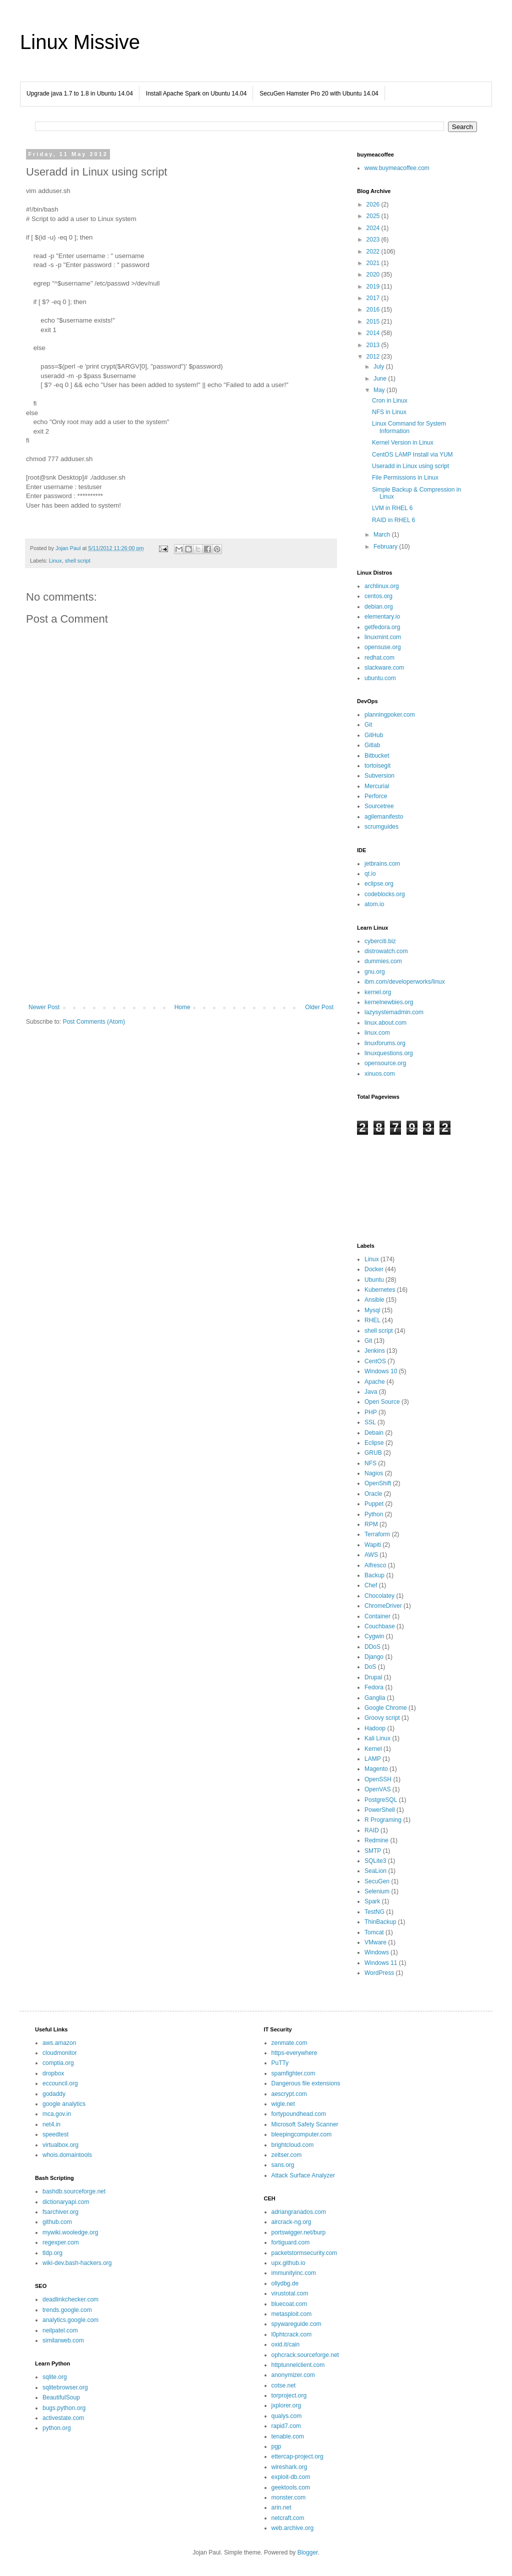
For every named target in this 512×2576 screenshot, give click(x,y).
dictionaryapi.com (65, 2201)
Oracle (373, 1493)
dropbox (53, 2073)
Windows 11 (380, 1962)
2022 (374, 251)
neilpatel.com (60, 2330)
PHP (370, 1412)
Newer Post (44, 1007)
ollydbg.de (285, 2283)
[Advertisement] (181, 921)
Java (370, 1391)
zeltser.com (287, 2154)
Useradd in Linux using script (410, 466)
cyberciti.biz (380, 941)
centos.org (378, 596)
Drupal (373, 1677)
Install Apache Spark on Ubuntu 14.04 (196, 93)
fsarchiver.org (60, 2211)
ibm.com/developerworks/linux (404, 981)
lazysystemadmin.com (394, 1012)
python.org (56, 2427)
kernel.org (377, 992)
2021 (374, 263)
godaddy (54, 2093)
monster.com (289, 2497)
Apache (374, 1381)
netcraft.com (288, 2517)
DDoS (372, 1646)
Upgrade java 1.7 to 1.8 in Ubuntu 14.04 (79, 93)
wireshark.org (290, 2466)
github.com (57, 2221)
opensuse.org (382, 647)
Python (373, 1514)
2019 (374, 286)
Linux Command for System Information (409, 427)
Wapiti (372, 1544)
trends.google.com (67, 2309)
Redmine (376, 1840)
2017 (374, 298)
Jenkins (374, 1350)
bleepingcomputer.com (302, 2134)
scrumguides (381, 826)
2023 (374, 239)
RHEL (372, 1320)
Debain (374, 1432)
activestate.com (63, 2417)
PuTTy (280, 2062)
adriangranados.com (299, 2211)
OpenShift (377, 1483)
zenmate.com (290, 2042)
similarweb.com (63, 2340)
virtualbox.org (60, 2144)
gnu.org (374, 971)
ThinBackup (380, 1921)
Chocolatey (379, 1595)
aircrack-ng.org (292, 2221)
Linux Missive (80, 42)
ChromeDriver (383, 1605)
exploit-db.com (291, 2476)
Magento (376, 1768)
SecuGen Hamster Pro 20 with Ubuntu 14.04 (319, 93)
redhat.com (379, 657)
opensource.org (385, 1063)
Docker (374, 1269)
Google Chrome (385, 1707)
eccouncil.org (60, 2083)
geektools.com (291, 2487)
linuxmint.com (382, 637)
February (386, 546)
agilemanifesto (383, 816)
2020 (374, 274)
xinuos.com (379, 1073)
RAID (371, 1830)
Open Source (382, 1401)
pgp (277, 2446)
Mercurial (376, 786)
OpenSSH (378, 1779)
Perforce (375, 796)
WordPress (379, 1972)
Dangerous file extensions (306, 2083)
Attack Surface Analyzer (303, 2175)
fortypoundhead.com (299, 2113)
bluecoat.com (289, 2303)
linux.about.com (385, 1022)
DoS (370, 1666)
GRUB (373, 1452)
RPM (371, 1524)
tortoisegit (377, 765)
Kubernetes (379, 1289)
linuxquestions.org (388, 1053)
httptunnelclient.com (298, 2364)
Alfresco (375, 1565)
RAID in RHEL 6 (393, 520)
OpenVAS (377, 1789)
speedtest (55, 2134)
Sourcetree (379, 806)
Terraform (377, 1534)
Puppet (374, 1503)
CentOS (375, 1361)
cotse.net (284, 2385)
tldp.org (52, 2252)
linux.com (377, 1032)
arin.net (282, 2507)
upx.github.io (289, 2262)
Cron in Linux (390, 400)
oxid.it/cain (286, 2344)
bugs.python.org (64, 2407)
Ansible (374, 1299)
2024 (374, 228)
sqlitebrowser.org (65, 2387)
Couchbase (379, 1626)
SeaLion (375, 1870)
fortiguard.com (291, 2242)
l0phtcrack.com (292, 2334)
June (381, 378)
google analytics (64, 2103)
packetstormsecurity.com (305, 2252)
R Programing (383, 1819)
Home (182, 1007)
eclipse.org (379, 883)
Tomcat (374, 1932)
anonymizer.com (293, 2374)
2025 (374, 216)
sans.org (283, 2164)
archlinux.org (381, 586)
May (380, 390)
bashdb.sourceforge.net (74, 2191)
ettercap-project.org (298, 2456)
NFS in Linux (389, 412)
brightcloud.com (293, 2144)
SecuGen (377, 1881)
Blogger (308, 2552)
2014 (374, 333)
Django (374, 1656)
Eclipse (374, 1442)
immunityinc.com (294, 2272)
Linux (55, 561)
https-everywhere (295, 2052)
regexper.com (60, 2242)
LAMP (372, 1758)
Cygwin (374, 1636)
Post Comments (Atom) (93, 1021)
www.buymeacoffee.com (397, 168)
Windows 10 (380, 1371)
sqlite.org (54, 2376)
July (380, 366)
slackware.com (384, 667)
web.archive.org (293, 2527)
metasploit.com (292, 2313)
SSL (370, 1422)
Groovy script (382, 1717)
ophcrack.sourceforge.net (305, 2354)
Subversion (379, 775)
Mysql (372, 1310)
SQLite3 (375, 1860)
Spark (372, 1901)
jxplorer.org (286, 2405)
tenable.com (288, 2436)
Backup (374, 1575)
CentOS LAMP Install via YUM (412, 454)
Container (377, 1616)
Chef (370, 1585)
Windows (376, 1952)
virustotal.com (290, 2293)
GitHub (373, 735)
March (383, 534)
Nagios (373, 1473)
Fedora (374, 1687)
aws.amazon (59, 2042)
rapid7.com (286, 2425)
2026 (374, 204)
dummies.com (383, 961)
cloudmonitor (59, 2052)
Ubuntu (374, 1279)
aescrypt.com (289, 2093)
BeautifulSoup (61, 2397)
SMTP (372, 1850)
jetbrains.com (382, 863)
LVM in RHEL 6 (392, 508)
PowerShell (379, 1809)
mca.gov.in (56, 2113)
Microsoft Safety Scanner (305, 2124)
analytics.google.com (70, 2319)
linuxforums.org (385, 1043)
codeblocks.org (384, 894)
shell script (77, 561)
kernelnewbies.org (388, 1002)
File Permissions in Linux (405, 477)
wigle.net (283, 2103)
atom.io (374, 904)
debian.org (378, 606)
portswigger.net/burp (299, 2232)
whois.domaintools (67, 2154)
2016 (374, 309)
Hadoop (375, 1728)
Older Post (319, 1007)
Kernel (373, 1748)
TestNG (374, 1911)
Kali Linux (377, 1738)
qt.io (370, 873)
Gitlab (372, 745)
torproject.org (289, 2395)
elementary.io (382, 616)
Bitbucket (376, 755)
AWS (371, 1554)
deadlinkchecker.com (70, 2299)
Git (368, 724)
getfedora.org (382, 627)
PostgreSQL (380, 1799)
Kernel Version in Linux (403, 442)
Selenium (377, 1891)
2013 (374, 345)
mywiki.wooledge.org (70, 2232)
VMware (375, 1942)
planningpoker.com (389, 714)
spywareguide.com (297, 2323)
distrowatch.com (386, 951)
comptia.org (58, 2062)
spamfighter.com (294, 2073)
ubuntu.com (380, 678)
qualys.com (287, 2415)
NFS (370, 1463)
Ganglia (374, 1697)
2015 (374, 321)
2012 (374, 356)
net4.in (51, 2124)
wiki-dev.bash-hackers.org (77, 2262)
